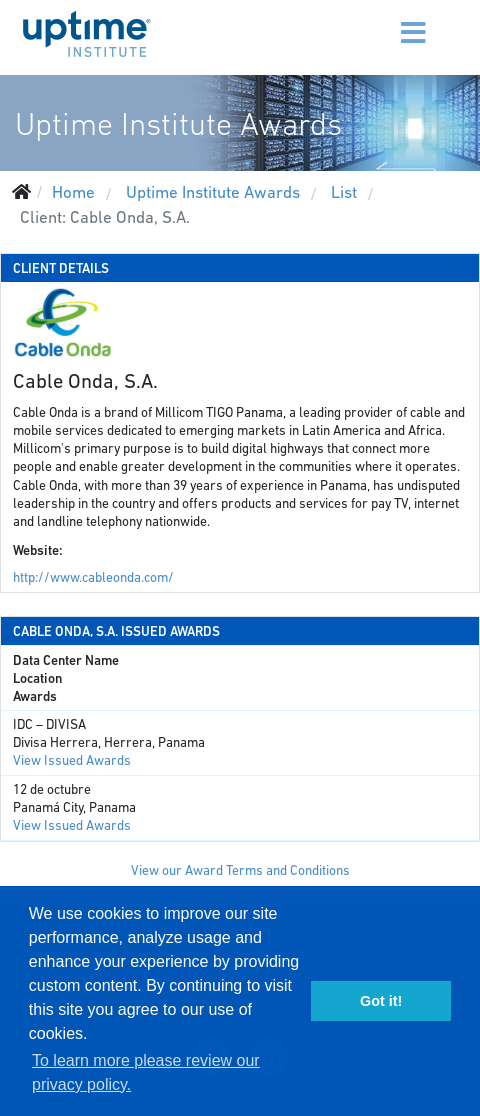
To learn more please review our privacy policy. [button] (146, 1072)
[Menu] (375, 20)
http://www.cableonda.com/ (93, 577)
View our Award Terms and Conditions (240, 870)
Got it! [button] (381, 1001)
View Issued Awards (72, 760)
